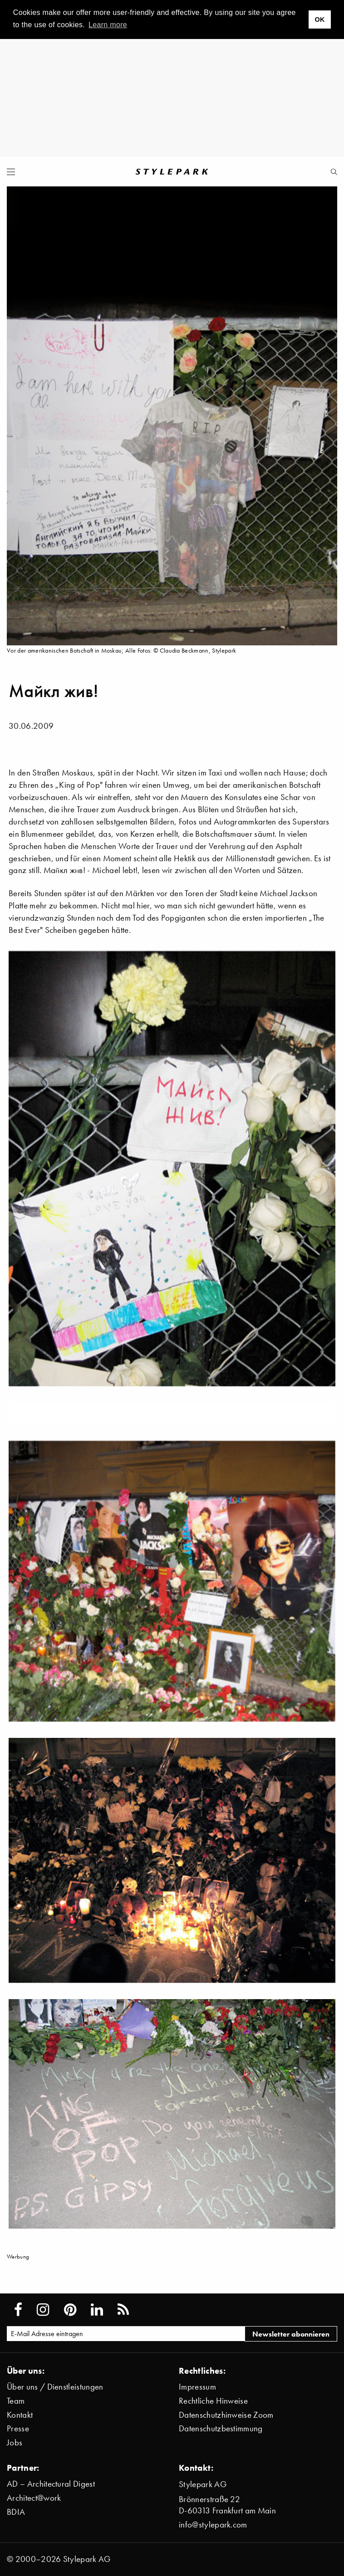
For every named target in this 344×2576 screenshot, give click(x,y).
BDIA (16, 2512)
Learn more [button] (107, 25)
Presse (18, 2428)
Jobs (14, 2442)
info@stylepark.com (213, 2524)
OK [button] (319, 19)
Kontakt (20, 2415)
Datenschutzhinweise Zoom (226, 2415)
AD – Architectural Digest (51, 2483)
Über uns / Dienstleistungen (55, 2386)
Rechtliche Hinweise (213, 2400)
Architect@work (34, 2498)
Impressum (197, 2386)
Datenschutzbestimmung (221, 2428)
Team (16, 2400)
